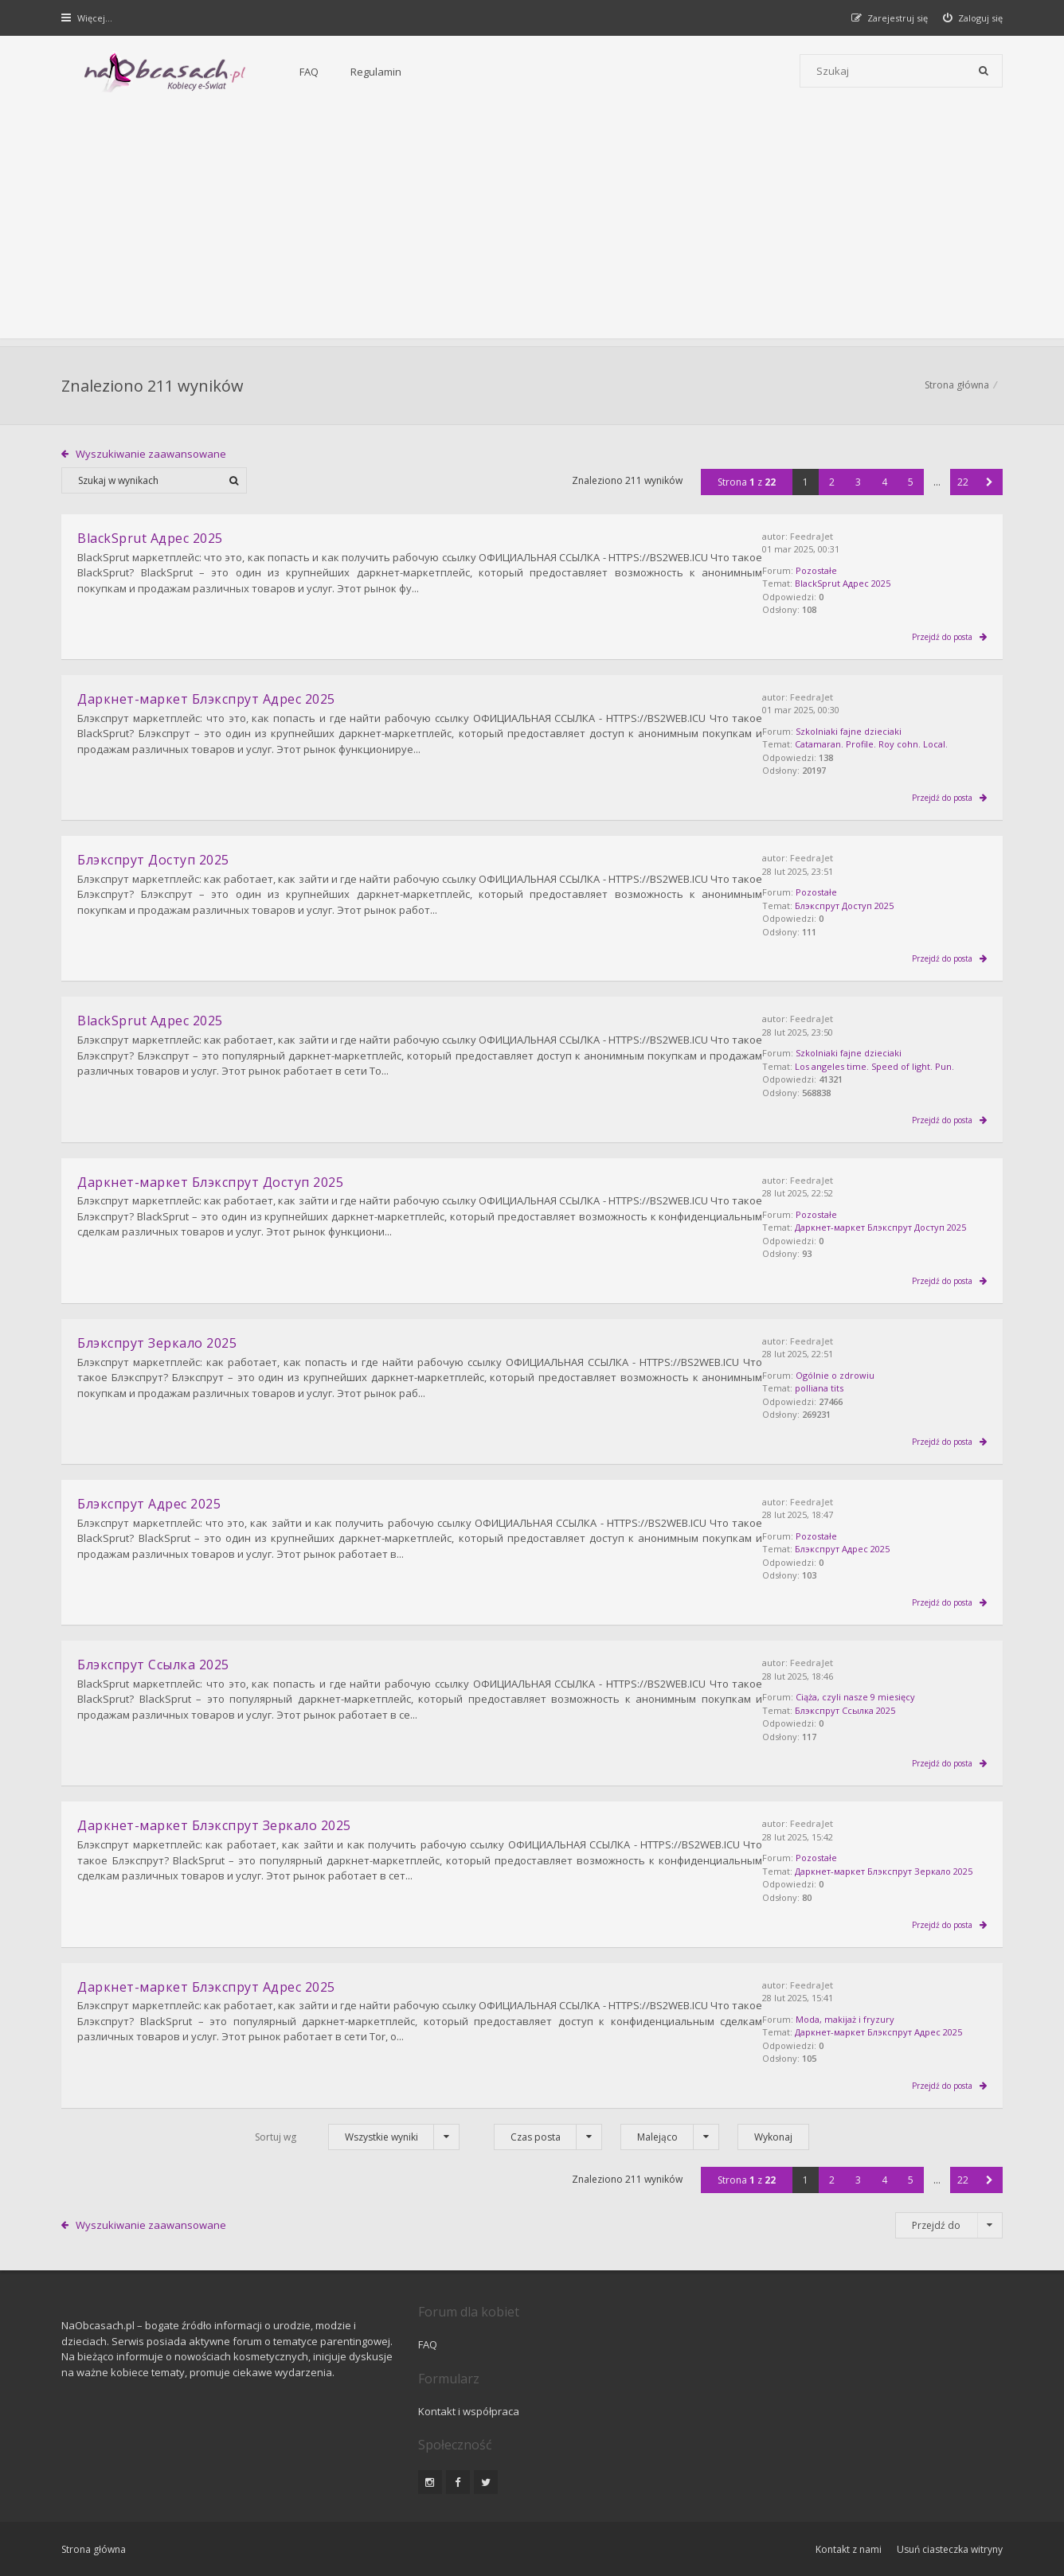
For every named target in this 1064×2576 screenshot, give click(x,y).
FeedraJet (852, 538)
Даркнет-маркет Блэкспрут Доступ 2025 (211, 1177)
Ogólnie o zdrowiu (875, 1369)
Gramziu (157, 2524)
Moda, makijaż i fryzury (885, 2006)
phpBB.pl (222, 2537)
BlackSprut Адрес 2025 (883, 585)
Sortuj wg (275, 2122)
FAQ (266, 71)
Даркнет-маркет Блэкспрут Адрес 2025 (207, 699)
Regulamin (333, 71)
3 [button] (857, 483)
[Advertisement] (532, 226)
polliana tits (859, 1382)
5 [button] (910, 483)
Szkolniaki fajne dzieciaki (889, 731)
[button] (989, 483)
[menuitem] (973, 18)
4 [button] (883, 483)
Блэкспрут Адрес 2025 (882, 1542)
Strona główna (956, 386)
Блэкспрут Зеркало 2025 (157, 1336)
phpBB (175, 2511)
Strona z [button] (746, 483)
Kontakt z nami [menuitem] (847, 2469)
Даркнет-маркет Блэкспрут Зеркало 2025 (215, 1814)
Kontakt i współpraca (747, 2330)
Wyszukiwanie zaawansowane (151, 456)
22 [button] (962, 483)
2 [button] (831, 483)
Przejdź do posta (942, 636)
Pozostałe (857, 572)
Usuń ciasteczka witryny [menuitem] (949, 2469)
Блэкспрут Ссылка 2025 (885, 1700)
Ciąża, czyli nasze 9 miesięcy (896, 1687)
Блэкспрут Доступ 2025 (884, 904)
